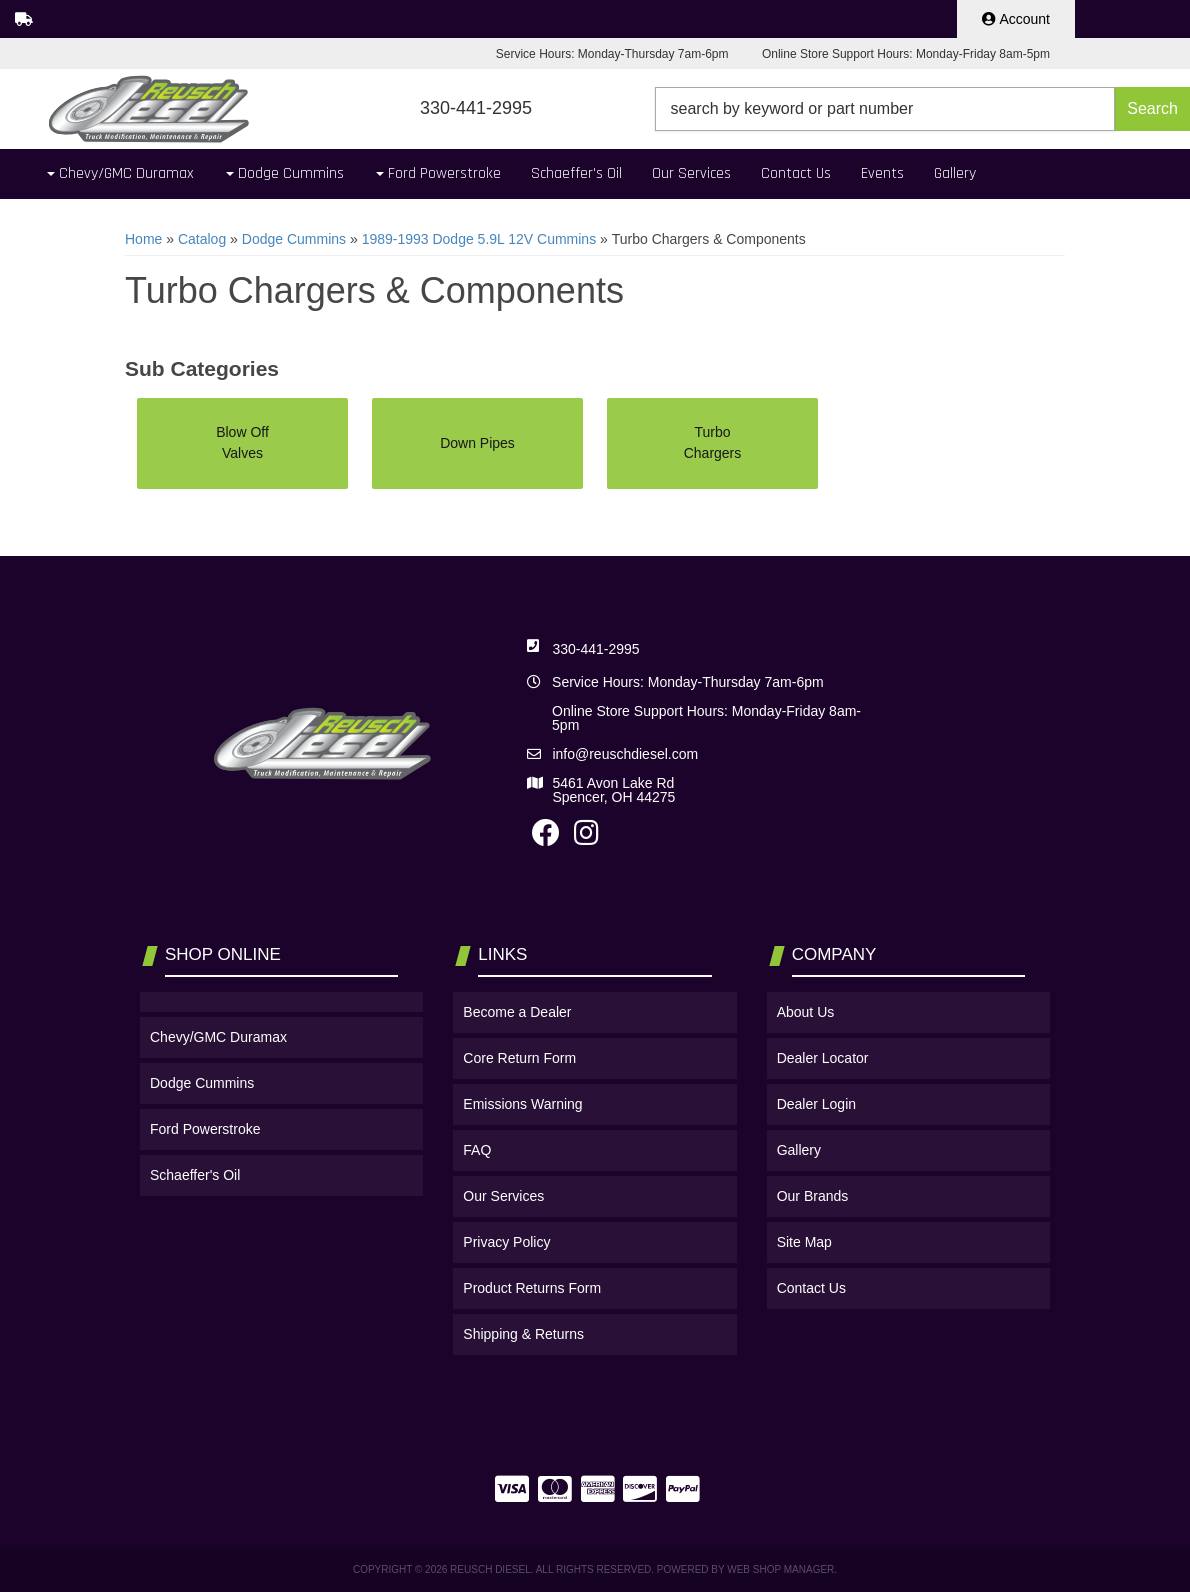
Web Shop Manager (780, 1569)
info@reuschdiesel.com (625, 754)
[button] (923, 109)
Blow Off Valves (242, 442)
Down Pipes (477, 443)
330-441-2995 (595, 649)
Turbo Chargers (713, 442)
